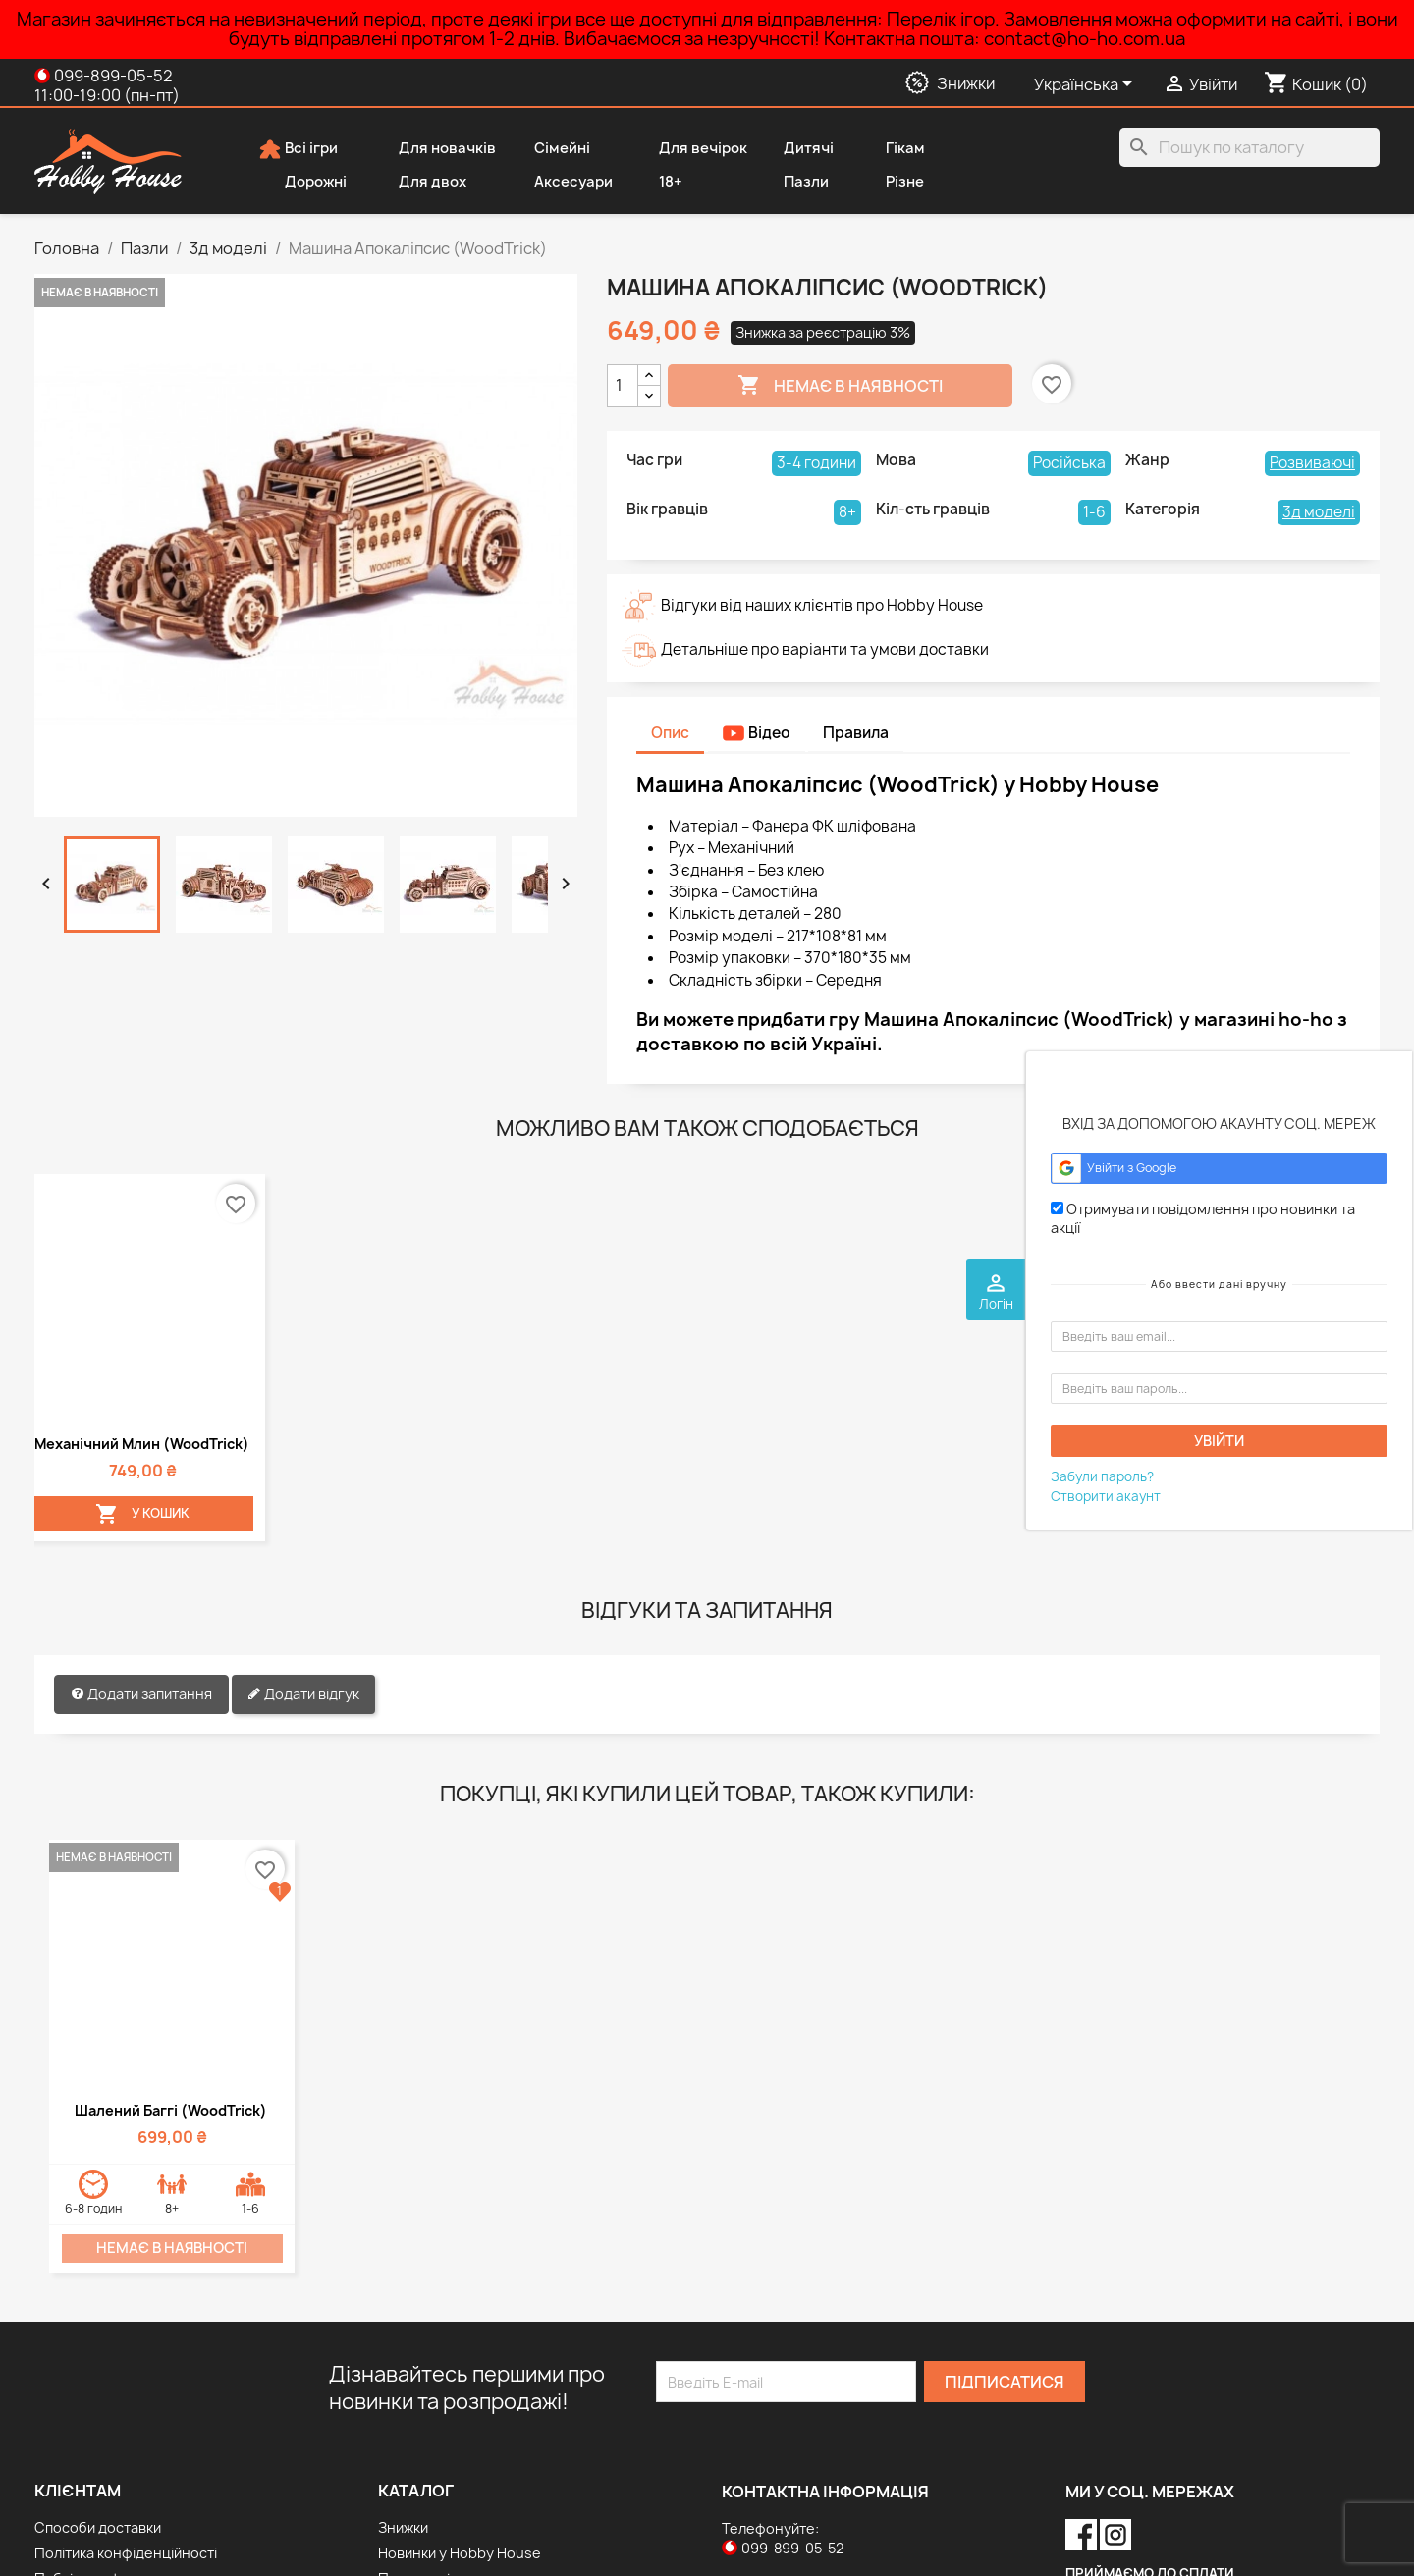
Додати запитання (141, 1504)
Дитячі (795, 149)
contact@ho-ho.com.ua (849, 2396)
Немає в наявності (840, 386)
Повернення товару (104, 2489)
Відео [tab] (756, 733)
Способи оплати (89, 2438)
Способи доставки (97, 2336)
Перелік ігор (941, 19)
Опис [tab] (670, 733)
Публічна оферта (93, 2387)
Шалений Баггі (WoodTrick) (171, 1918)
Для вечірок (689, 149)
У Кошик (115, 1322)
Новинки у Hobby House (459, 2361)
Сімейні (549, 149)
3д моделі (1318, 512)
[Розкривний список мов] (1086, 85)
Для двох (419, 182)
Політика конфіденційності (125, 2361)
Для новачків (434, 149)
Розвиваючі (1312, 463)
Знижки (403, 2336)
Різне (891, 182)
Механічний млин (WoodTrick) (115, 1242)
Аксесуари (560, 182)
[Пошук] (1249, 147)
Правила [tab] (856, 733)
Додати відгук (303, 1504)
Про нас (62, 2412)
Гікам (892, 149)
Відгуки (59, 2514)
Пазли (793, 182)
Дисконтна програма (106, 2463)
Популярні (414, 2387)
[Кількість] (622, 385)
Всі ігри (298, 149)
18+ (657, 182)
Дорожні (302, 182)
